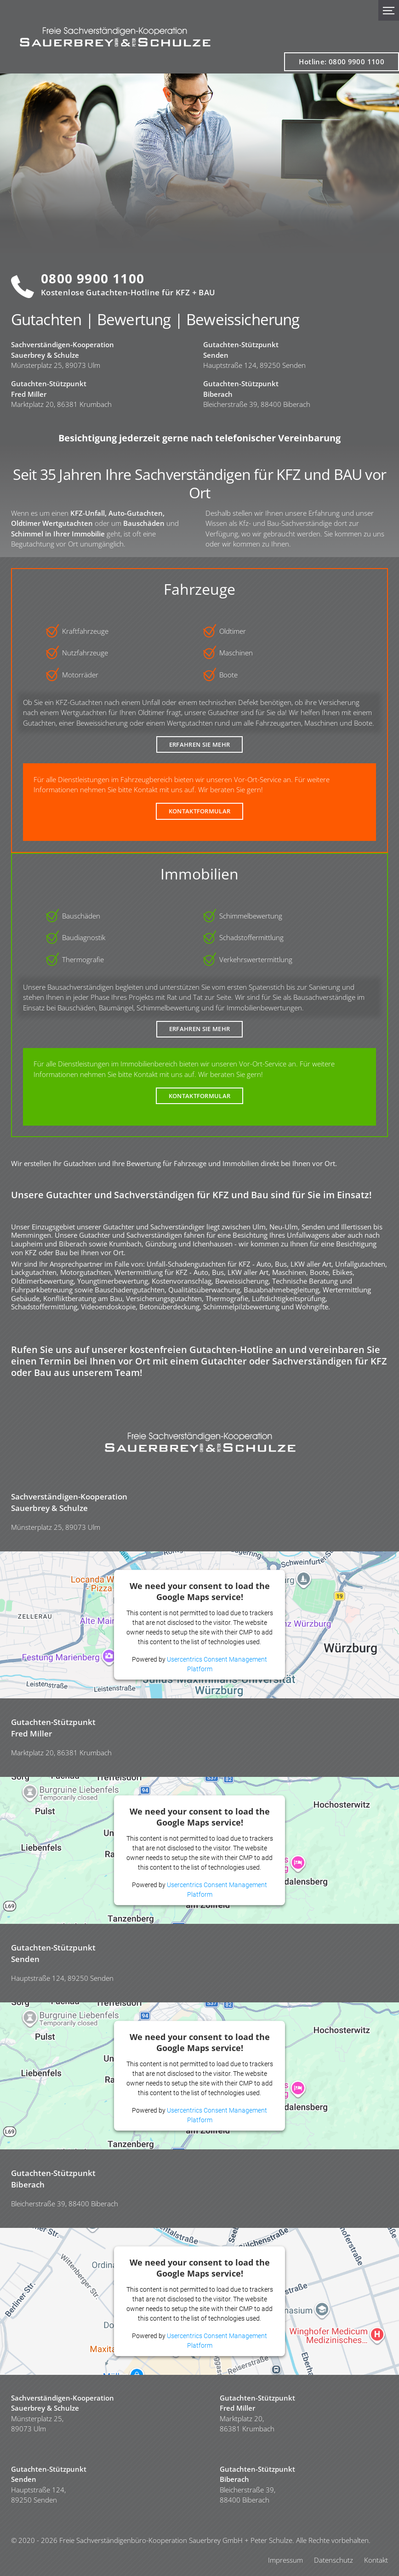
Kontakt (376, 2560)
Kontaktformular (200, 811)
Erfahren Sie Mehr (199, 744)
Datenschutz (333, 2560)
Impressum (285, 2560)
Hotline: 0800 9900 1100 (341, 61)
